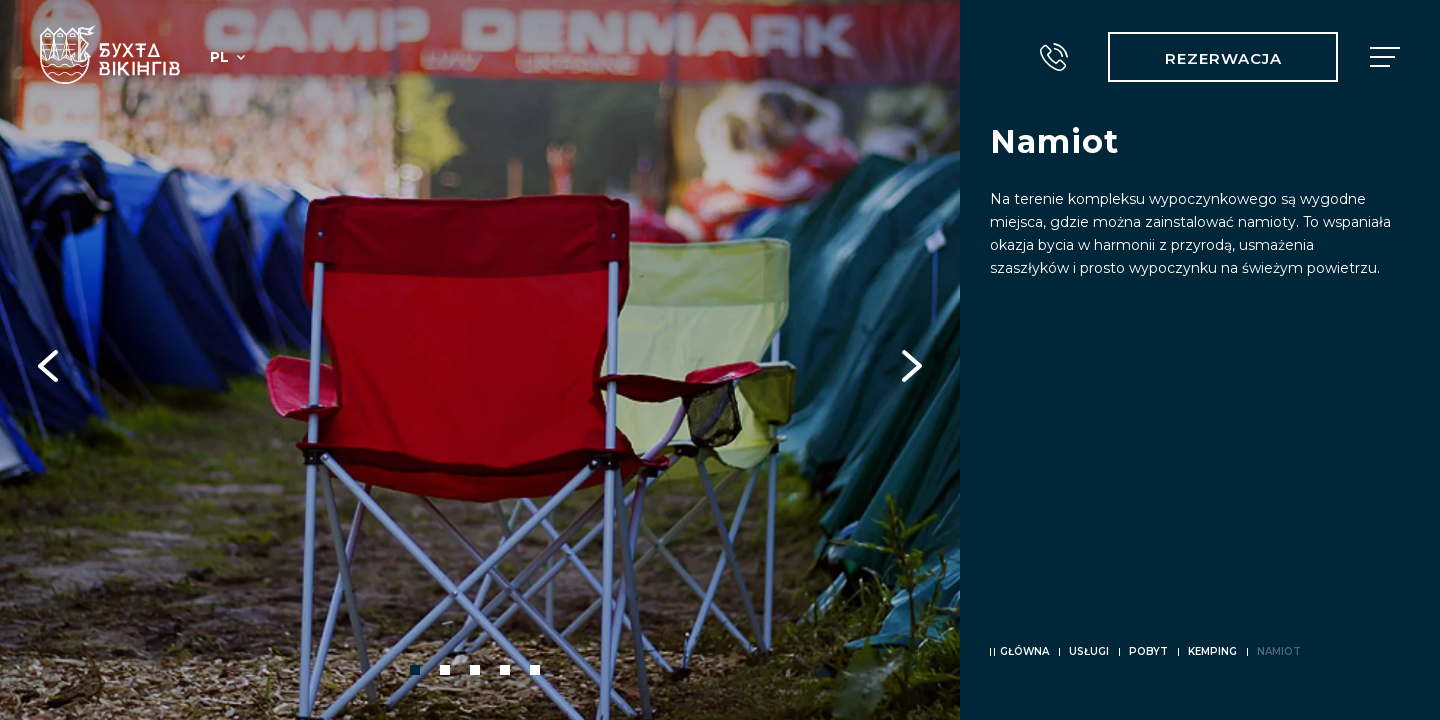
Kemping (1212, 651)
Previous (48, 360)
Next (912, 360)
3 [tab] (475, 670)
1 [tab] (415, 670)
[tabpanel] (480, 360)
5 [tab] (535, 670)
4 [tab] (505, 670)
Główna (1024, 651)
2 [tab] (445, 670)
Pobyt (1148, 651)
